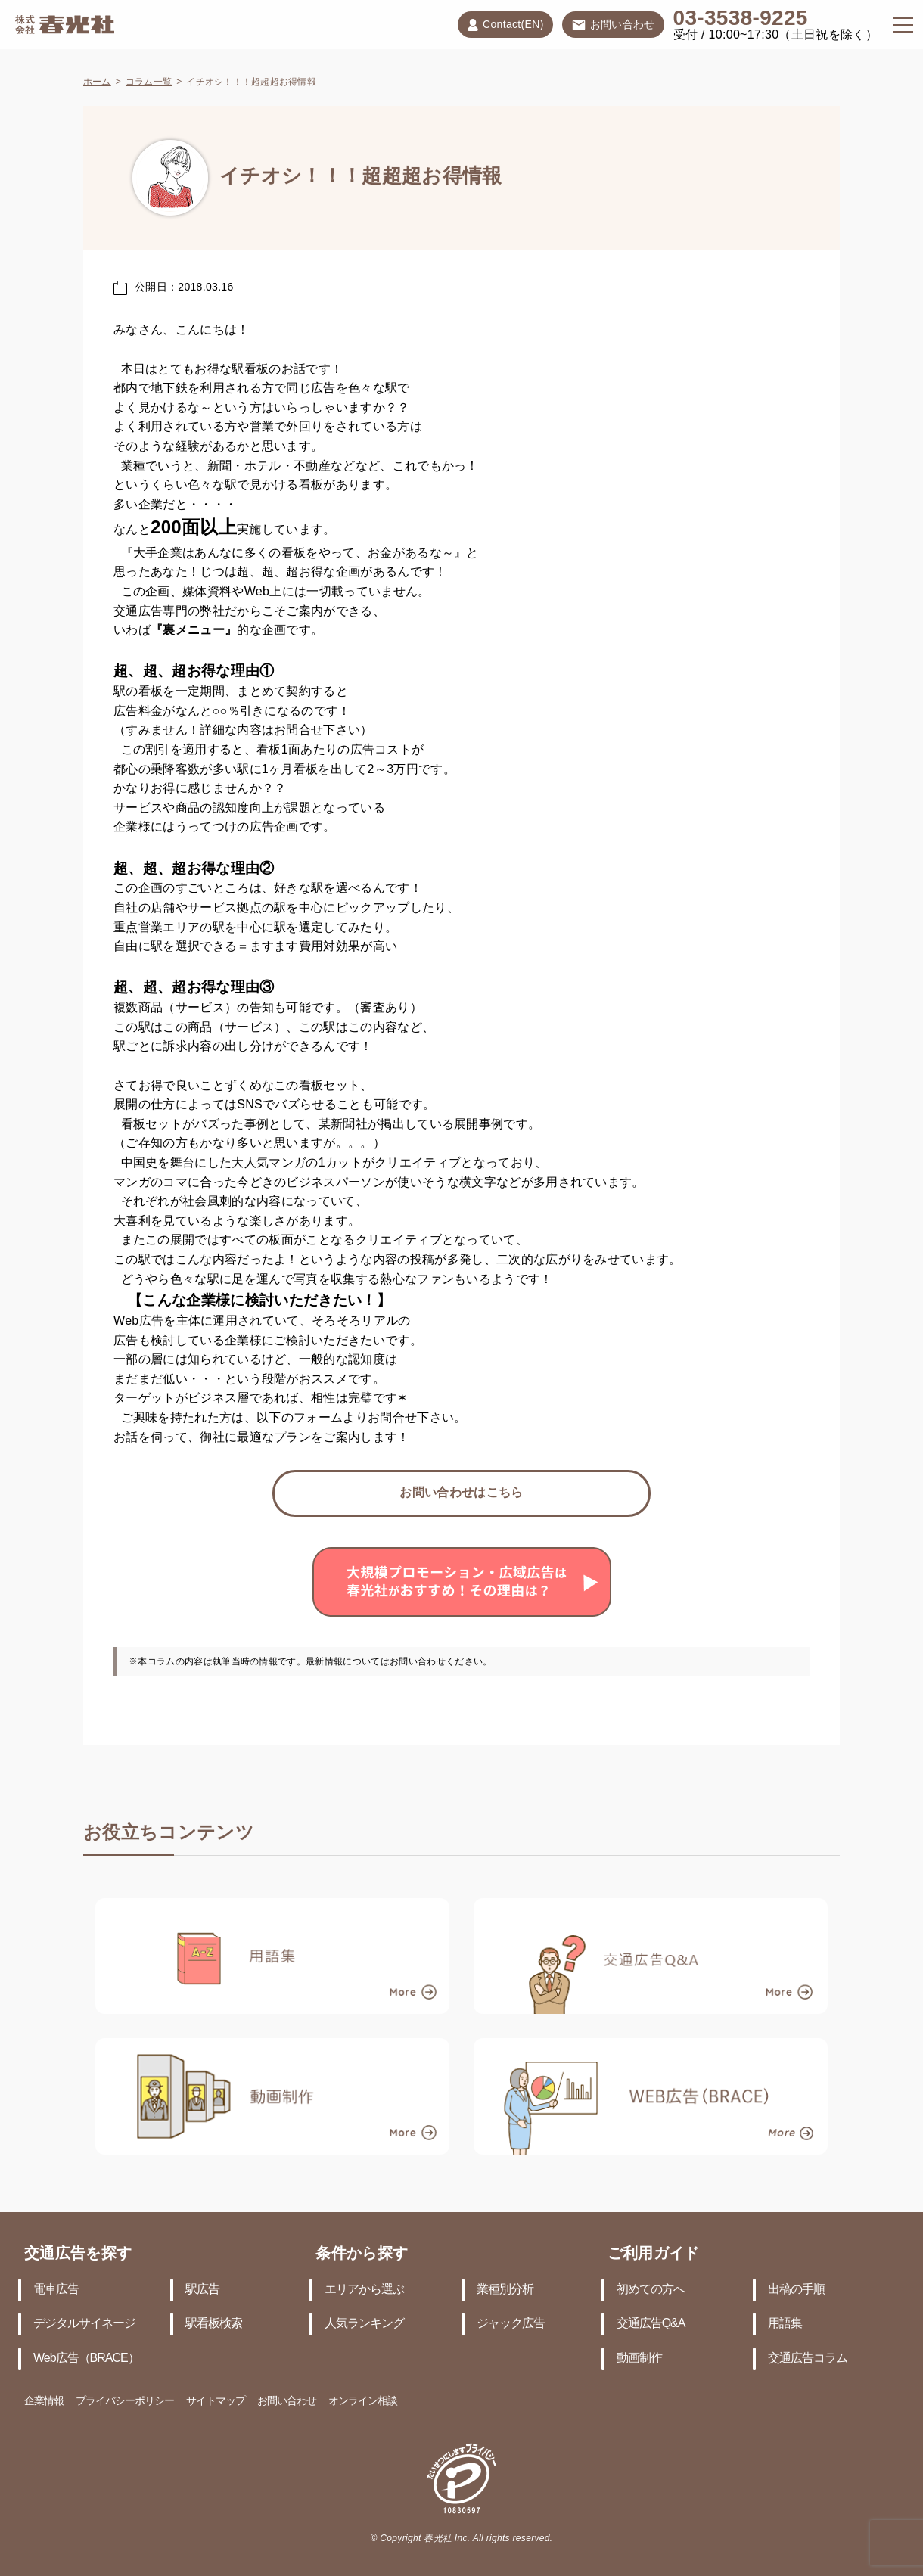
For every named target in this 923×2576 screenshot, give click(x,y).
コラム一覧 (149, 82)
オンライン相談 (362, 2401)
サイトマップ (215, 2401)
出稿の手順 (796, 2289)
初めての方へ (651, 2289)
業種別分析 (505, 2289)
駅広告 (202, 2289)
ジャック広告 (511, 2323)
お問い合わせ (613, 25)
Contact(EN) (505, 25)
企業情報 (44, 2401)
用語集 (785, 2323)
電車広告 (56, 2289)
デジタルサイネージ (84, 2323)
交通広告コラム (807, 2358)
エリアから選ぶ (364, 2289)
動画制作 (639, 2358)
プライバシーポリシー (125, 2401)
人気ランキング (364, 2323)
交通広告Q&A (651, 2323)
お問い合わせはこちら (461, 1493)
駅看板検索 (213, 2323)
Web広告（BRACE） (86, 2358)
